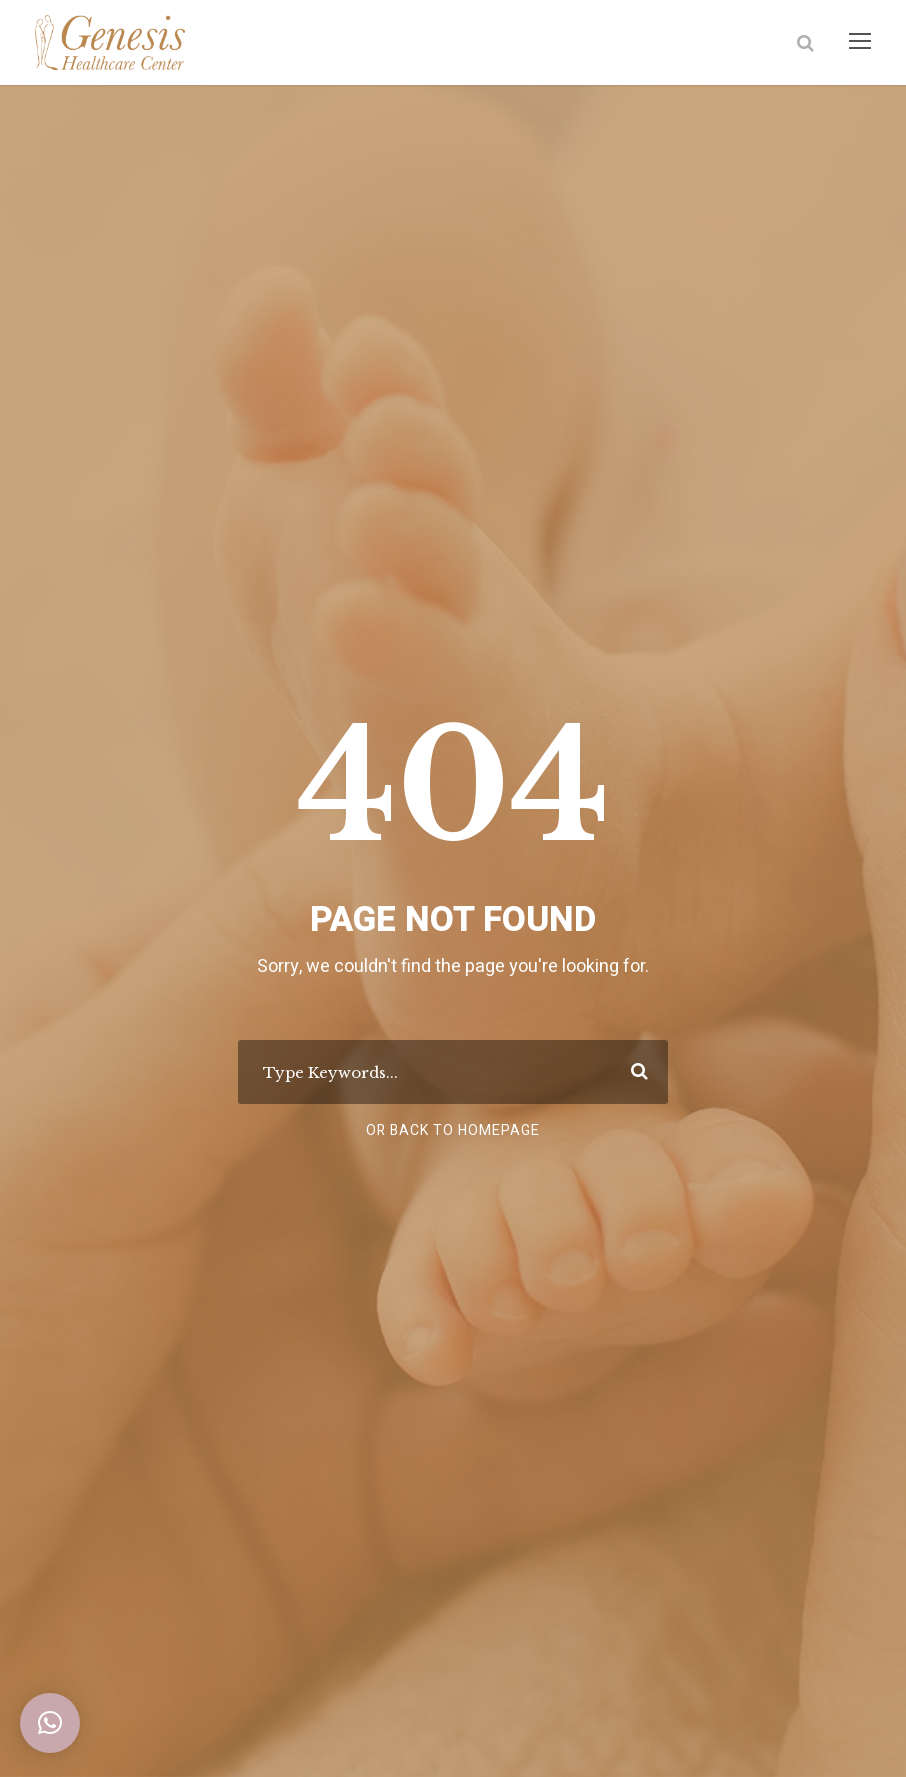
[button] (50, 1723)
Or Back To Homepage (453, 1131)
